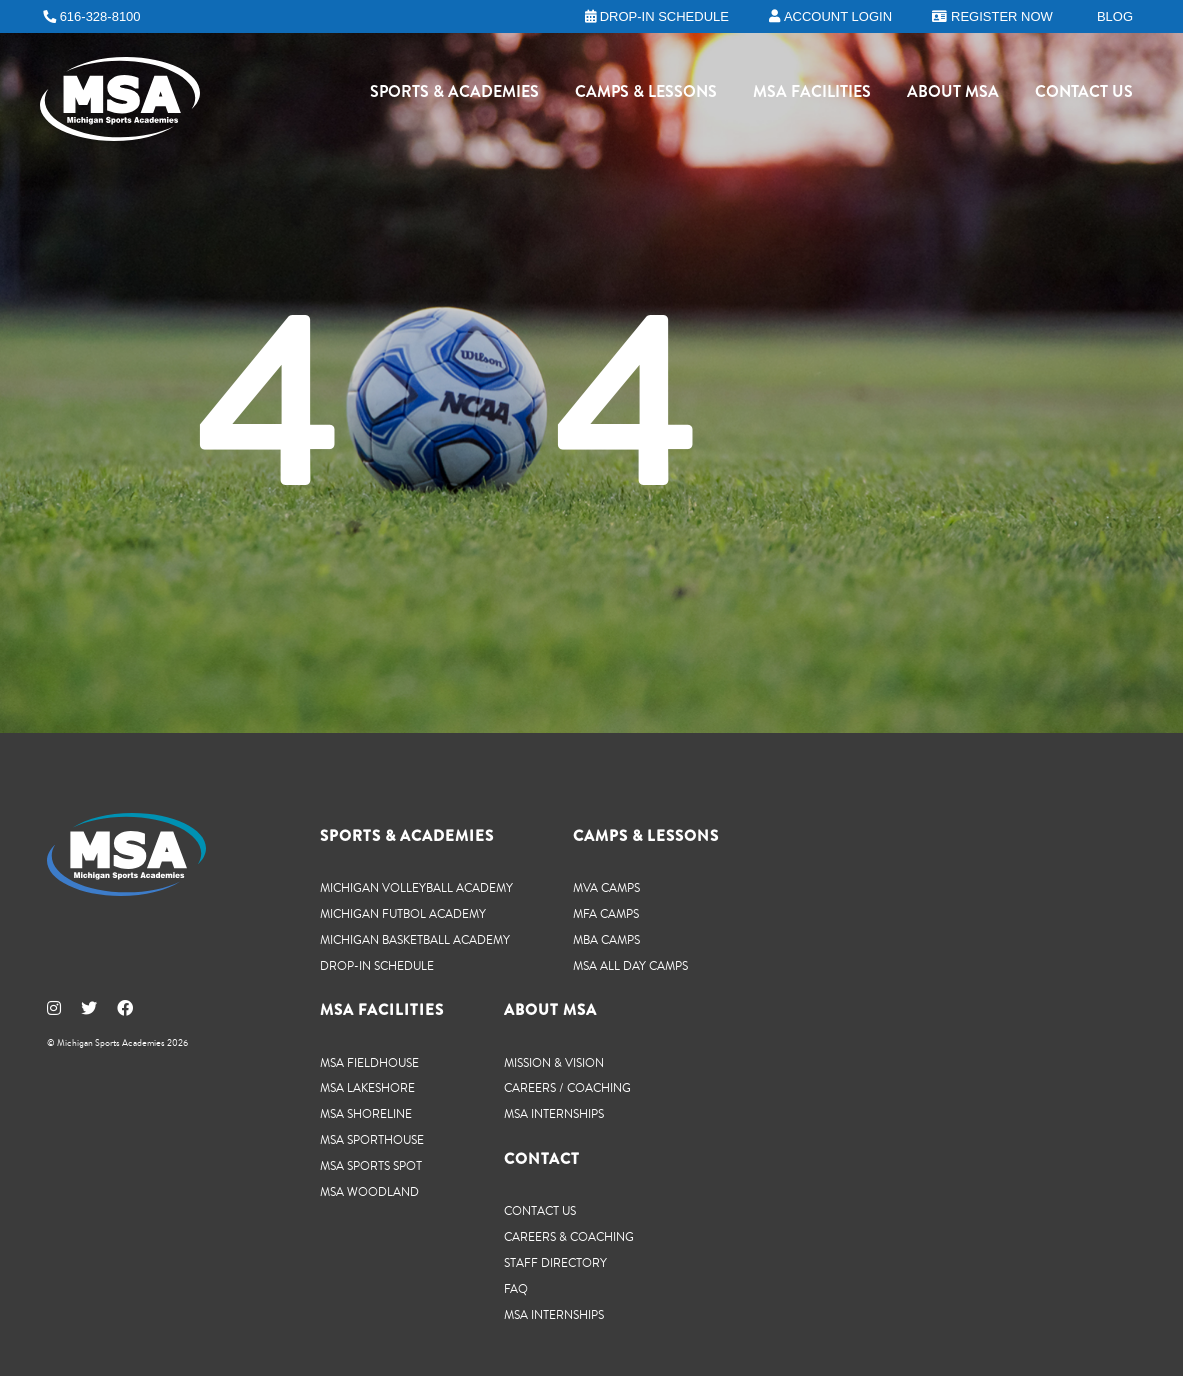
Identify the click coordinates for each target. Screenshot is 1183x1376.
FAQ (516, 1288)
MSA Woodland (369, 1191)
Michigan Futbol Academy (403, 913)
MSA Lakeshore (367, 1087)
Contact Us (1084, 95)
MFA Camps (606, 913)
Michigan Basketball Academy (415, 939)
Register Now (1002, 16)
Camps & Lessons (646, 95)
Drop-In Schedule (377, 965)
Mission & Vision (554, 1062)
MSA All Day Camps (630, 965)
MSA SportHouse (372, 1139)
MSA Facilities (812, 95)
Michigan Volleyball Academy (416, 887)
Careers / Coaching (567, 1087)
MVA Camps (606, 887)
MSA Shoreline (366, 1113)
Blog (1115, 16)
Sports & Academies (454, 95)
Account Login (838, 16)
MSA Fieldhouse (369, 1062)
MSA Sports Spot (371, 1165)
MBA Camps (606, 939)
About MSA (953, 95)
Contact (542, 1159)
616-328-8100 (100, 16)
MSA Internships (554, 1113)
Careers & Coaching (569, 1236)
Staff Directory (555, 1262)
